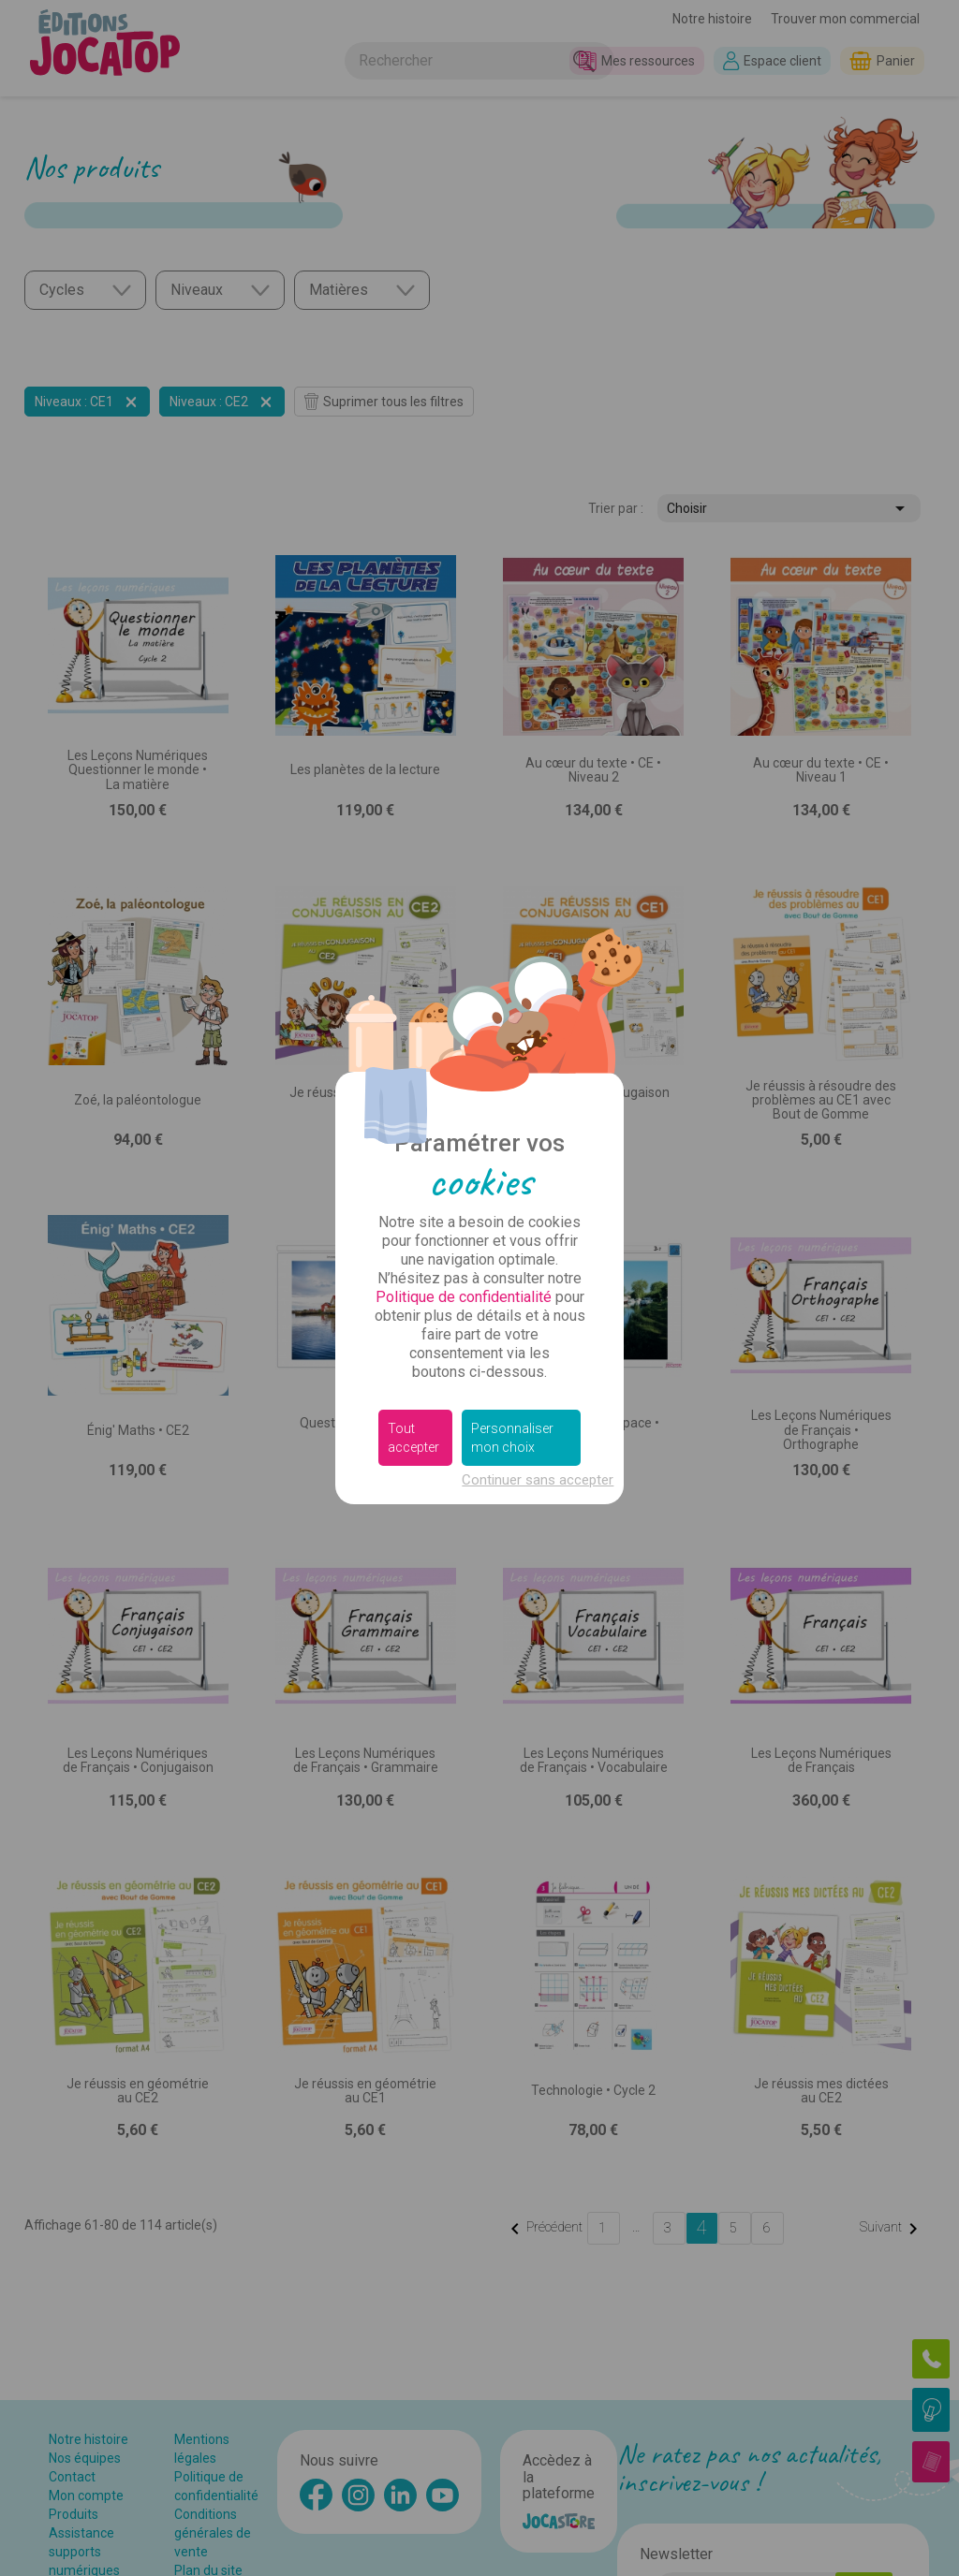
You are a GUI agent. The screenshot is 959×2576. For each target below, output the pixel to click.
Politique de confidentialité (464, 1297)
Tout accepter (413, 1438)
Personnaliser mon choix (512, 1438)
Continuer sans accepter (537, 1479)
